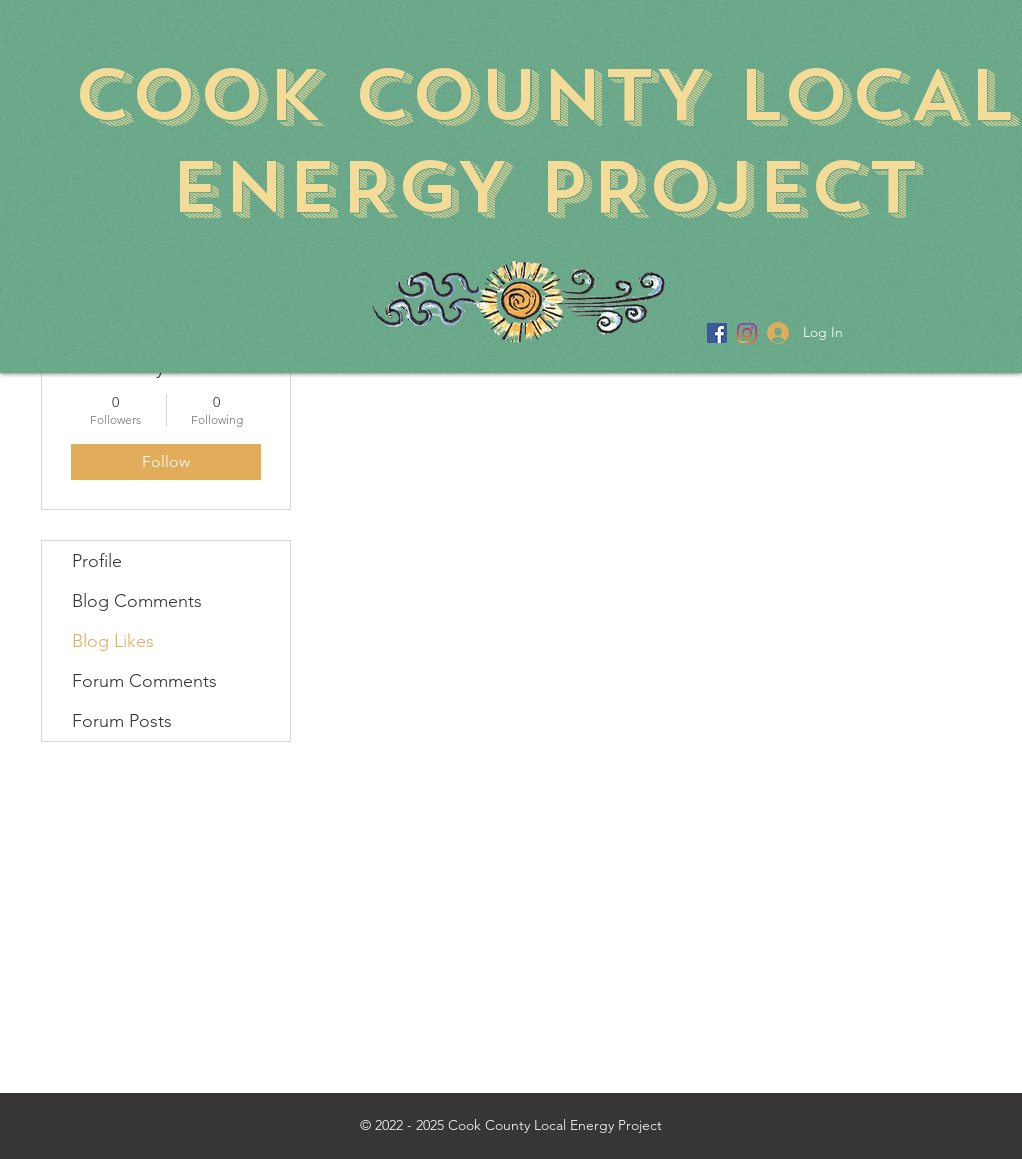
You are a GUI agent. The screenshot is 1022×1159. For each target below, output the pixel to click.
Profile (97, 561)
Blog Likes (113, 641)
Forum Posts (122, 721)
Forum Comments (144, 681)
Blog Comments (137, 601)
